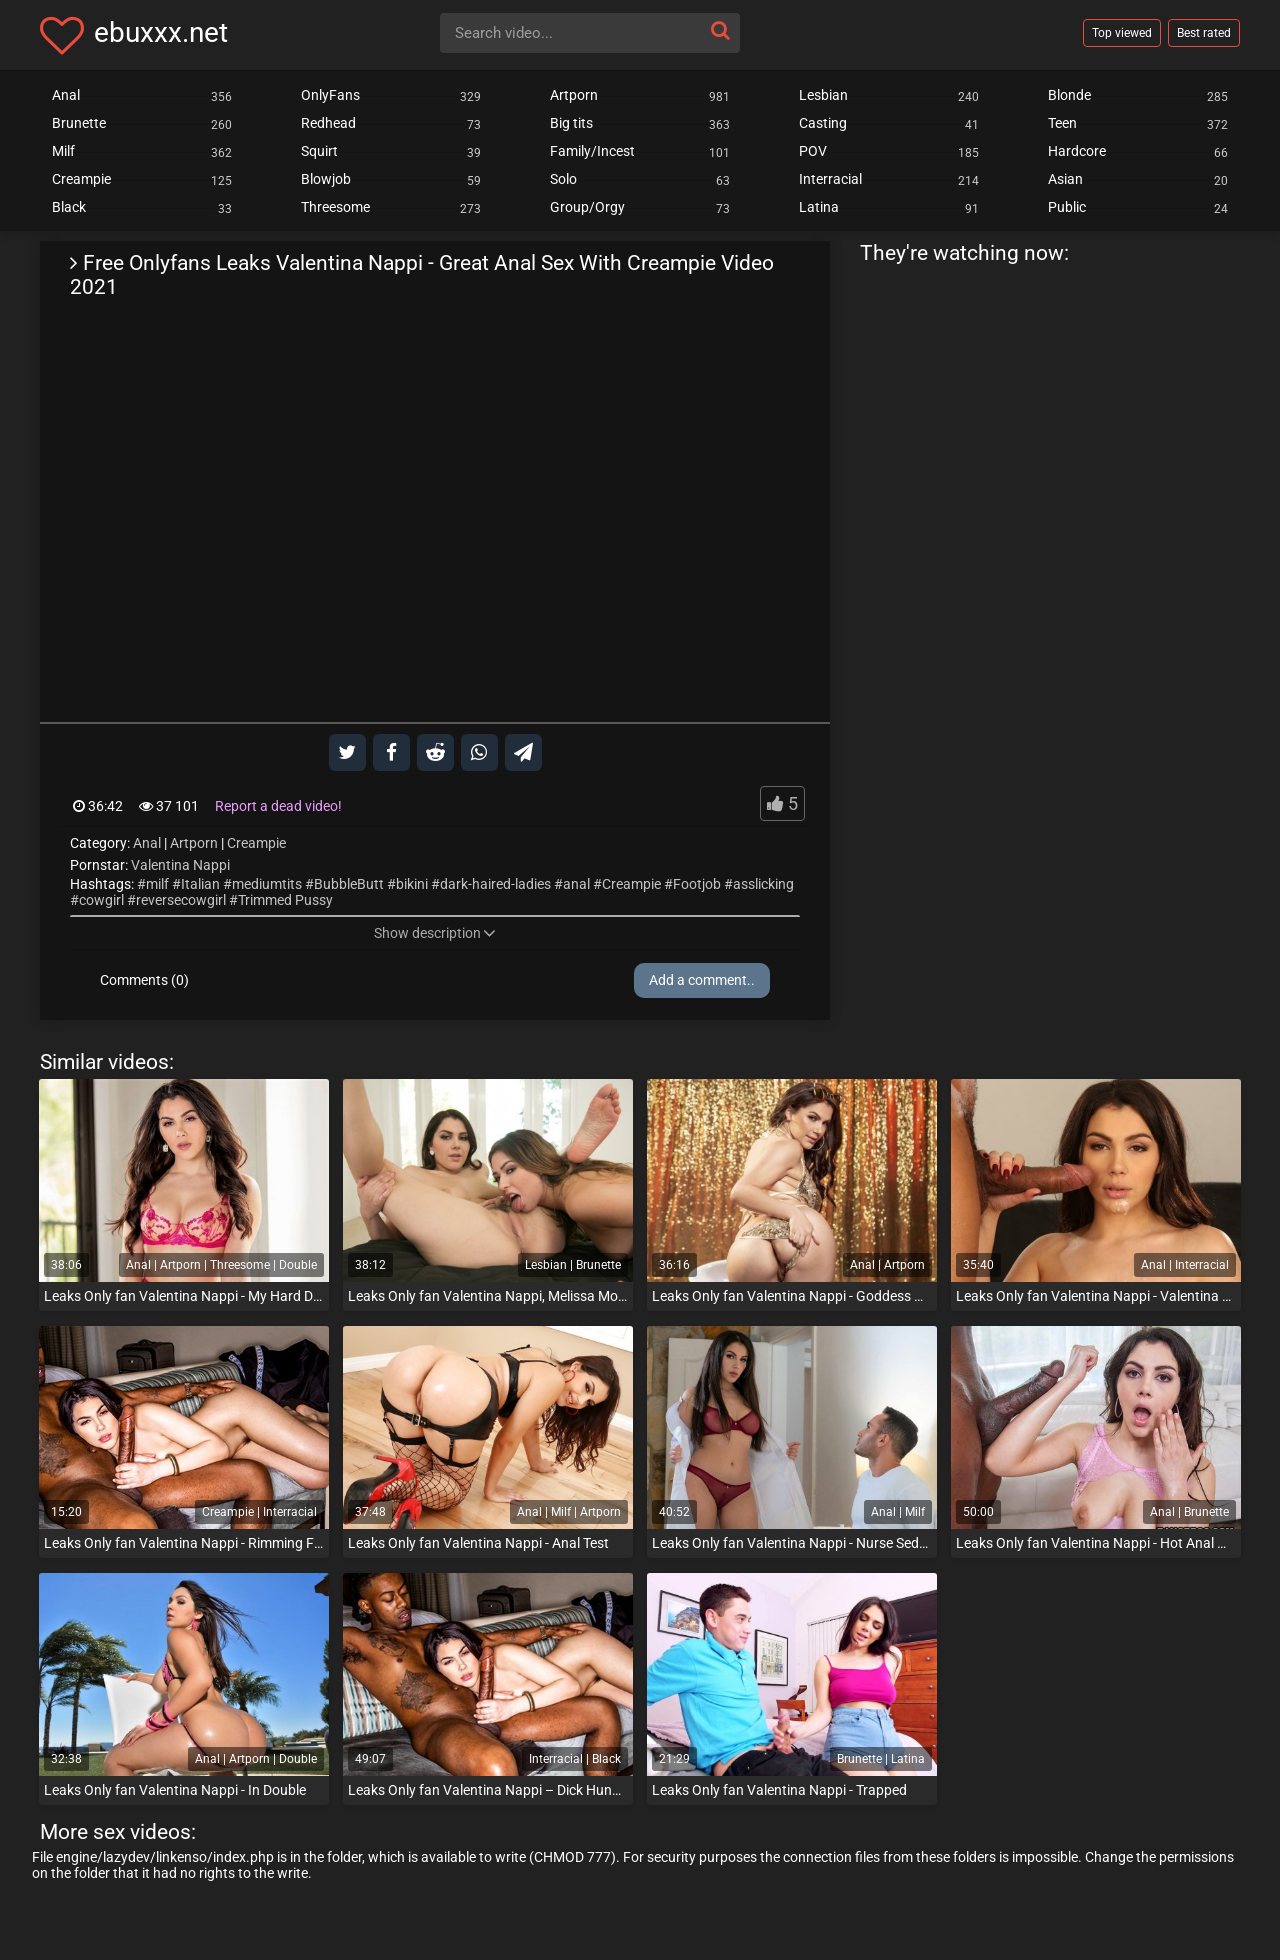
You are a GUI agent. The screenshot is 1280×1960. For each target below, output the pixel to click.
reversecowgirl (181, 900)
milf (157, 884)
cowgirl (101, 900)
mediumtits (267, 884)
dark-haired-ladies (495, 884)
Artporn (194, 843)
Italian (200, 884)
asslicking (763, 884)
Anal (147, 843)
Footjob (697, 884)
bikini (412, 884)
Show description (435, 933)
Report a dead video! (278, 806)
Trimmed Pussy (285, 900)
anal (576, 884)
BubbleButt (349, 884)
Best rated (1204, 33)
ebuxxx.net (161, 32)
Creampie (256, 843)
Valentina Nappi (180, 865)
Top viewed (1122, 33)
